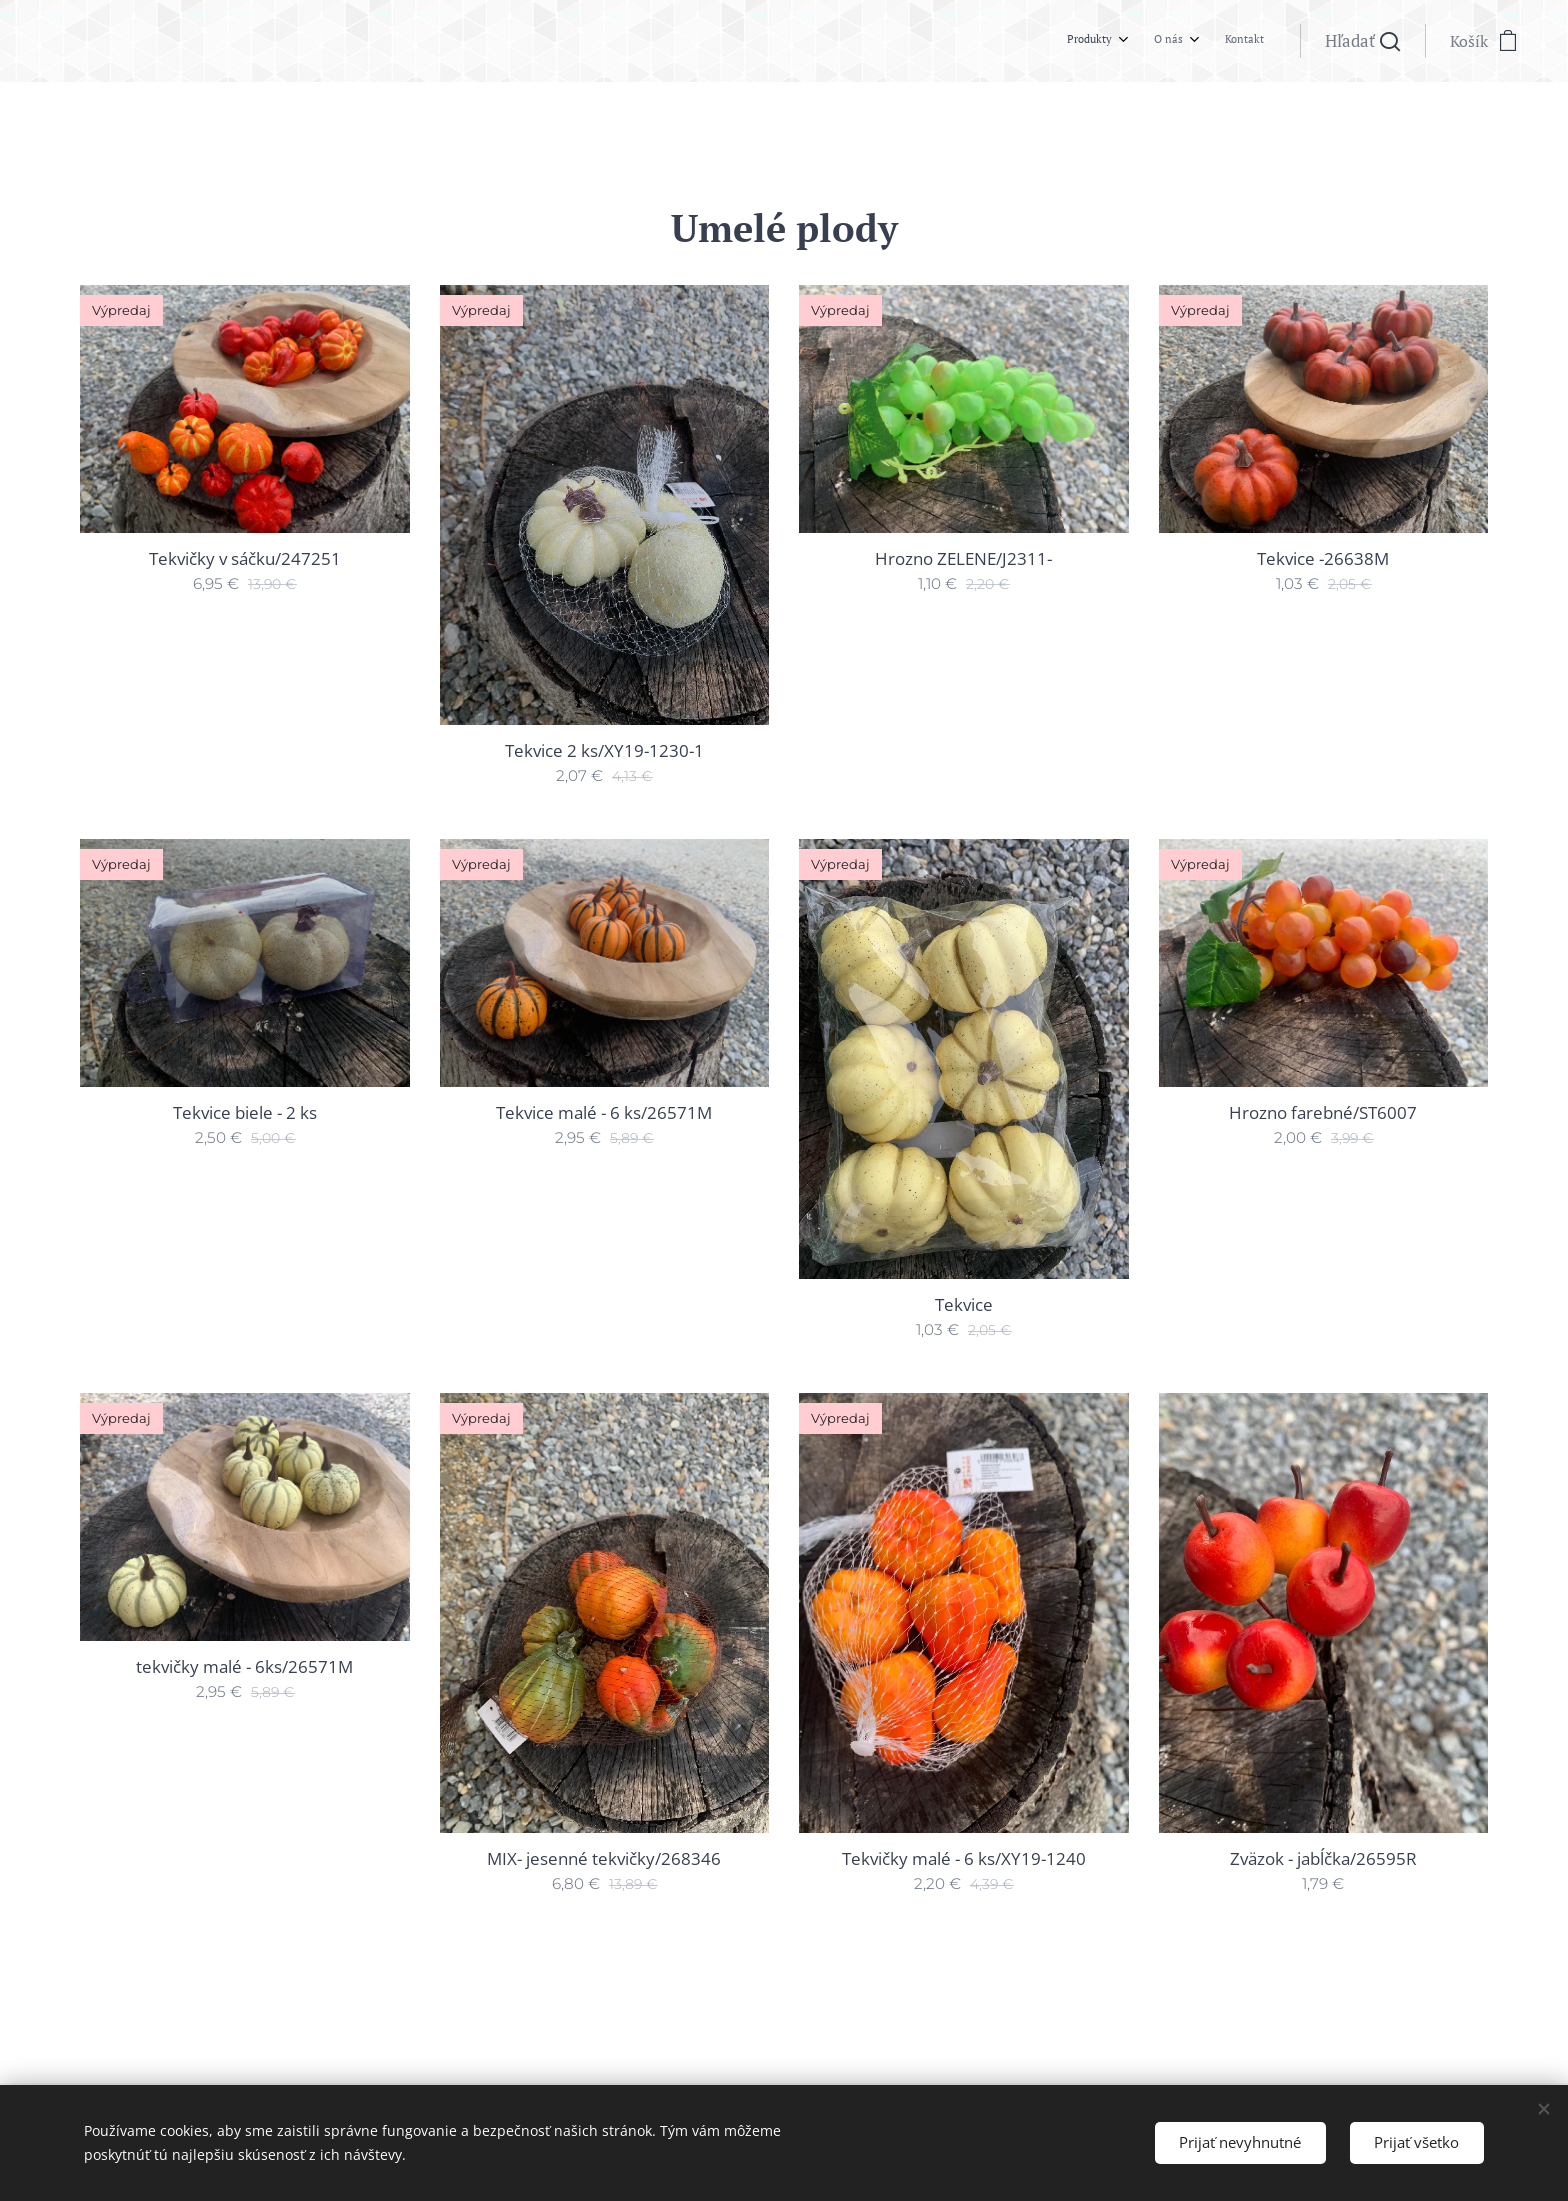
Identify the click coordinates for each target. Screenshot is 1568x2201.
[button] (1362, 41)
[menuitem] (1190, 41)
